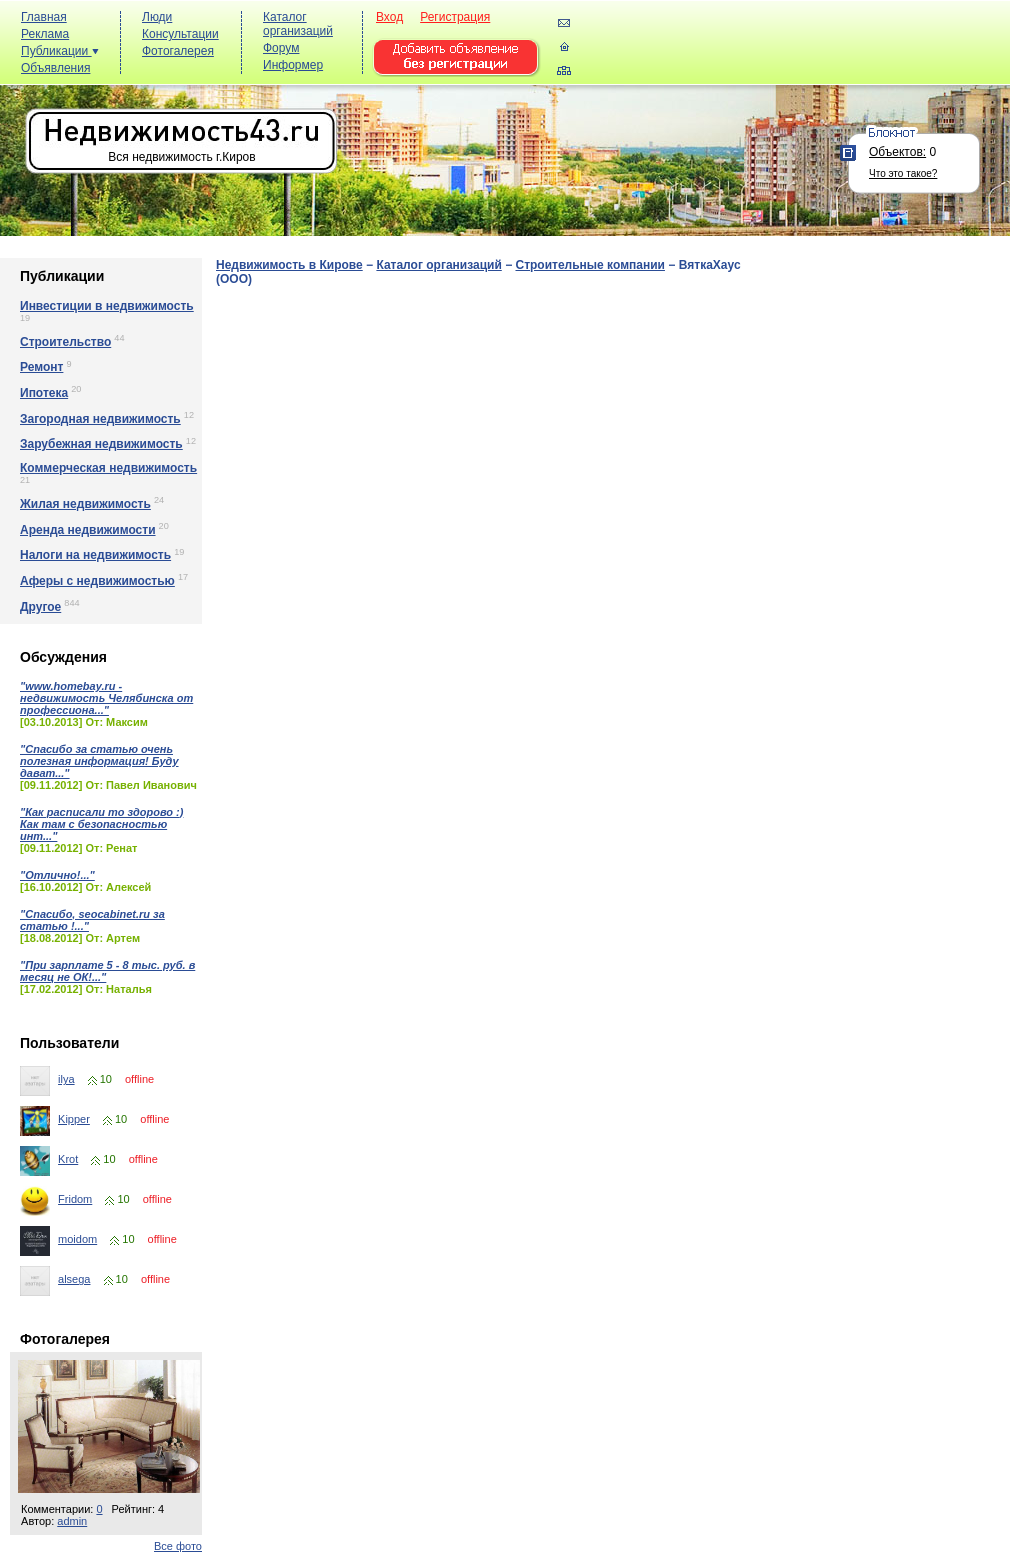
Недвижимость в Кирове (289, 265)
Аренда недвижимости (88, 530)
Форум (281, 48)
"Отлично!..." (57, 875)
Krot (68, 1159)
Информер (293, 65)
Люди (157, 17)
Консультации (180, 34)
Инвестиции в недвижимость (107, 306)
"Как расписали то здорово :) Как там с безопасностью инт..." (101, 824)
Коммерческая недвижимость (108, 468)
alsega (74, 1279)
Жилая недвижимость (85, 504)
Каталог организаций (298, 24)
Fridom (75, 1199)
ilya (66, 1079)
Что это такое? (903, 173)
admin (72, 1521)
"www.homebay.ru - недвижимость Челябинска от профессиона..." (106, 698)
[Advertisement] (640, 76)
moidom (77, 1239)
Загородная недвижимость (100, 419)
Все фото (178, 1546)
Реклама (45, 34)
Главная (44, 17)
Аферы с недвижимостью (97, 581)
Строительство (65, 342)
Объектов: (897, 152)
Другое (40, 607)
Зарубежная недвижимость (101, 444)
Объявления (55, 68)
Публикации (60, 51)
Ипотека (44, 393)
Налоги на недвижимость (95, 555)
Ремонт (41, 367)
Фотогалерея (178, 51)
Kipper (74, 1119)
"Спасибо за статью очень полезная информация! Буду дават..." (99, 761)
